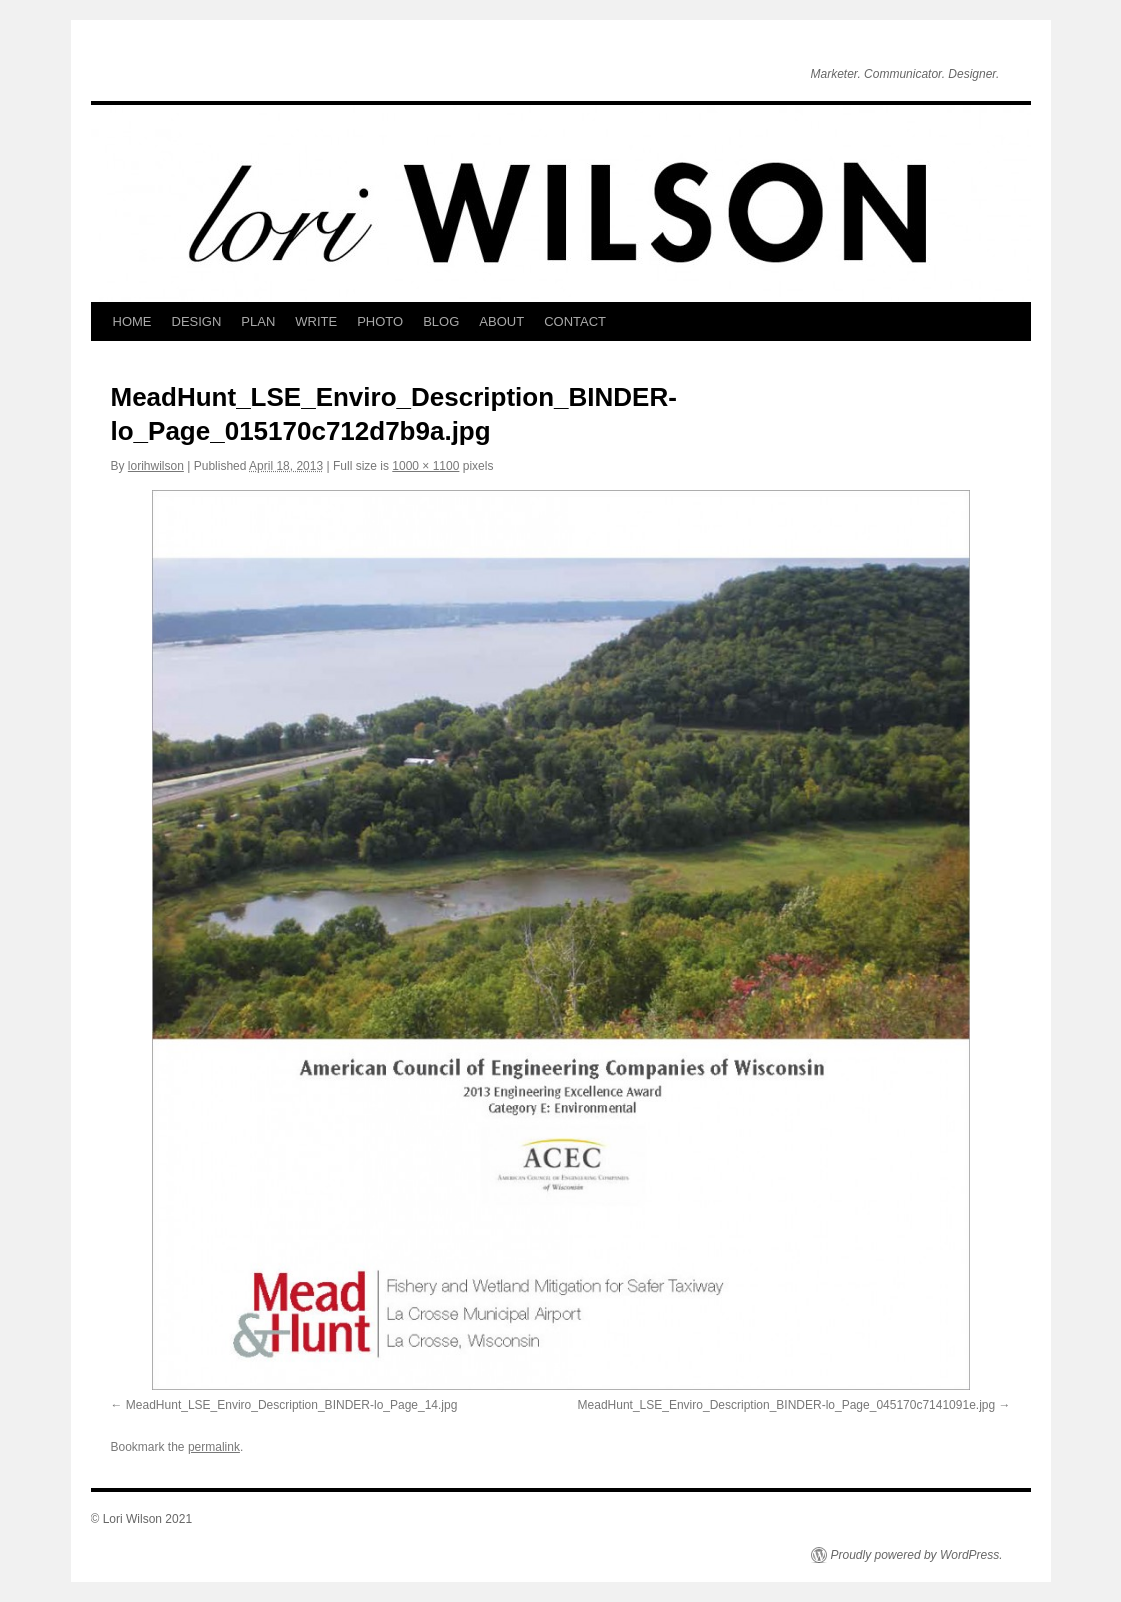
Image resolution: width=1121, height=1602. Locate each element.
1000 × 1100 (425, 466)
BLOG (441, 321)
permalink (214, 1447)
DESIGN (197, 321)
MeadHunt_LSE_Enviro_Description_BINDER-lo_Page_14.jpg (292, 1405)
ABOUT (501, 321)
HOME (132, 321)
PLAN (258, 321)
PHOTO (380, 321)
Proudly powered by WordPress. (917, 1555)
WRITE (316, 321)
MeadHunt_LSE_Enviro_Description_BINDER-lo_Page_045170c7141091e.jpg (787, 1405)
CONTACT (575, 321)
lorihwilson (156, 466)
